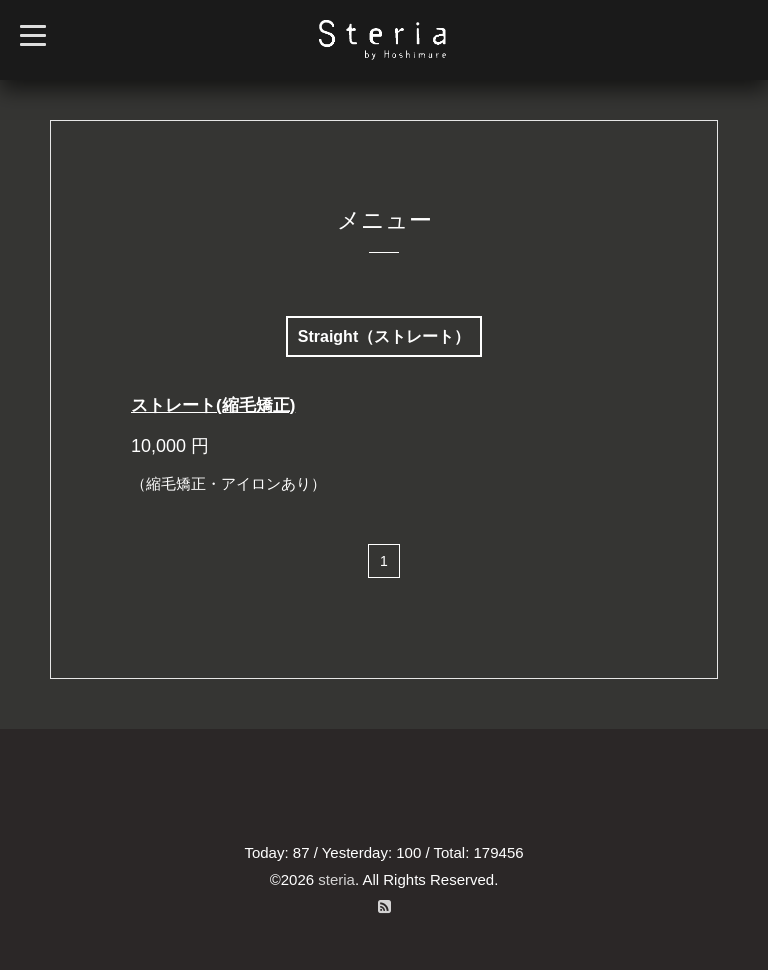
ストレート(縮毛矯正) (213, 405)
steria (336, 879)
